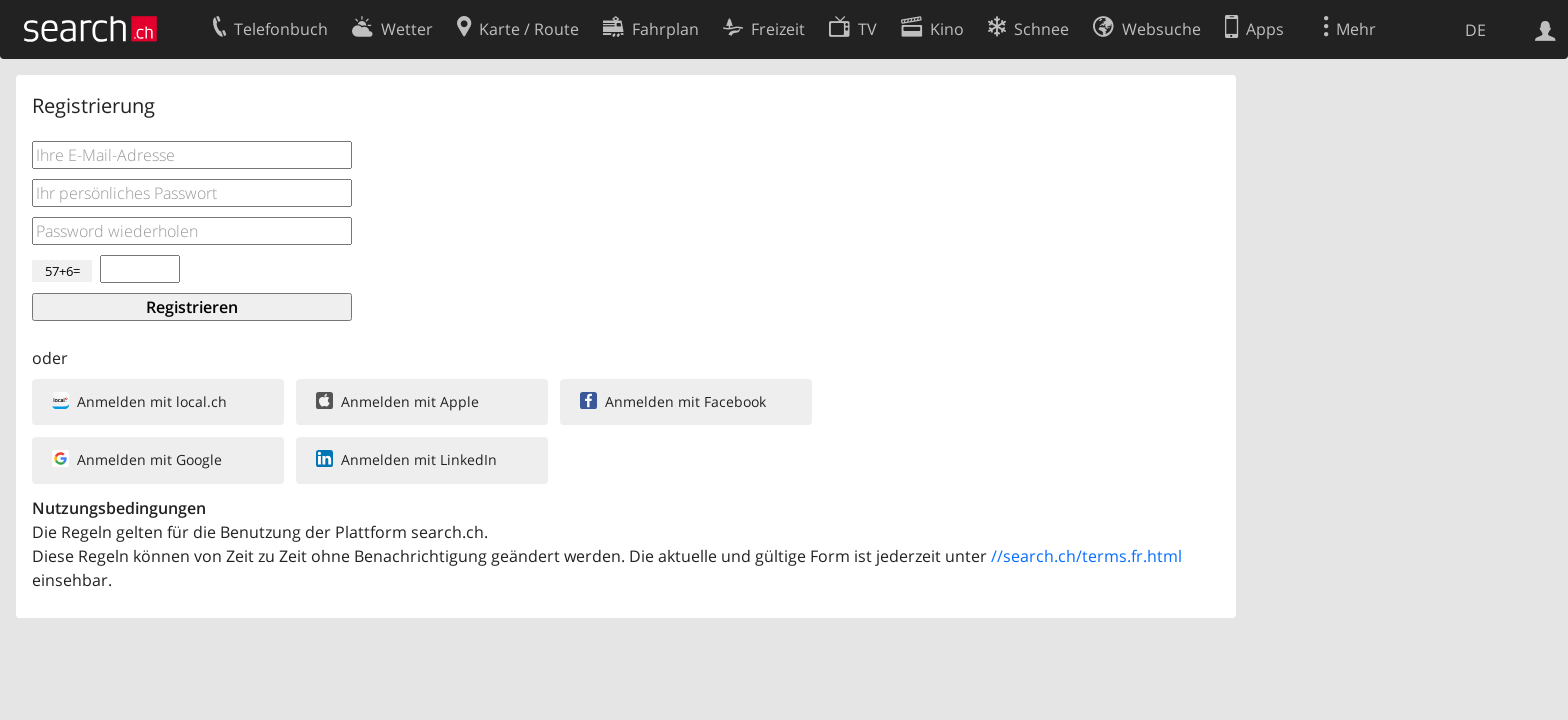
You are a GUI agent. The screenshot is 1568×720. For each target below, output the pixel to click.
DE (1475, 30)
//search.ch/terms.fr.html (1086, 556)
